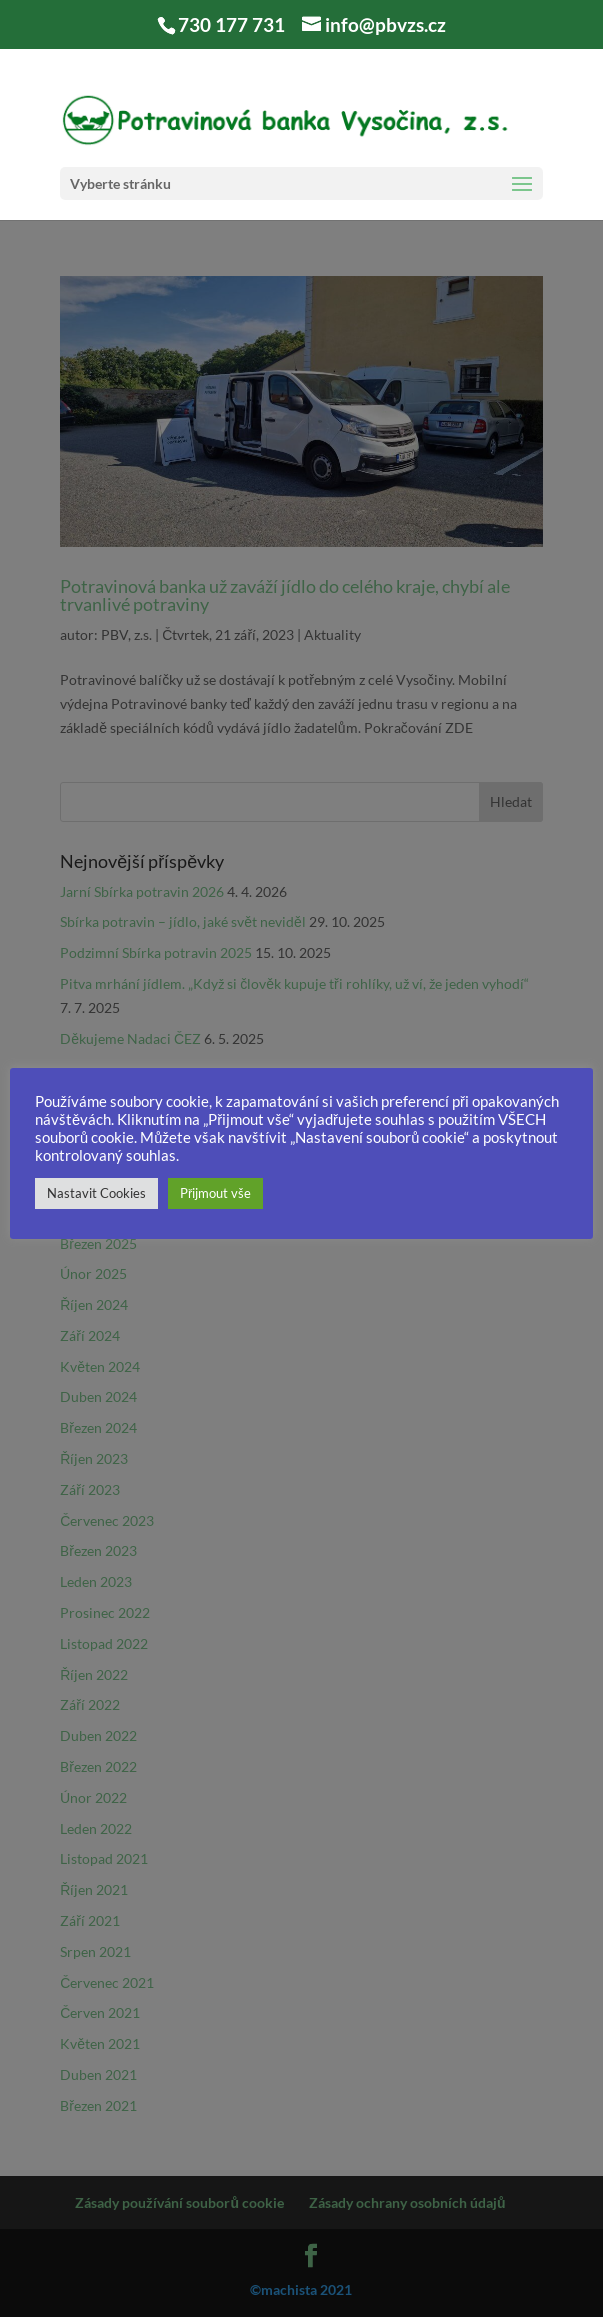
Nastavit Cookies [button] (96, 1193)
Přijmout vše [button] (215, 1193)
